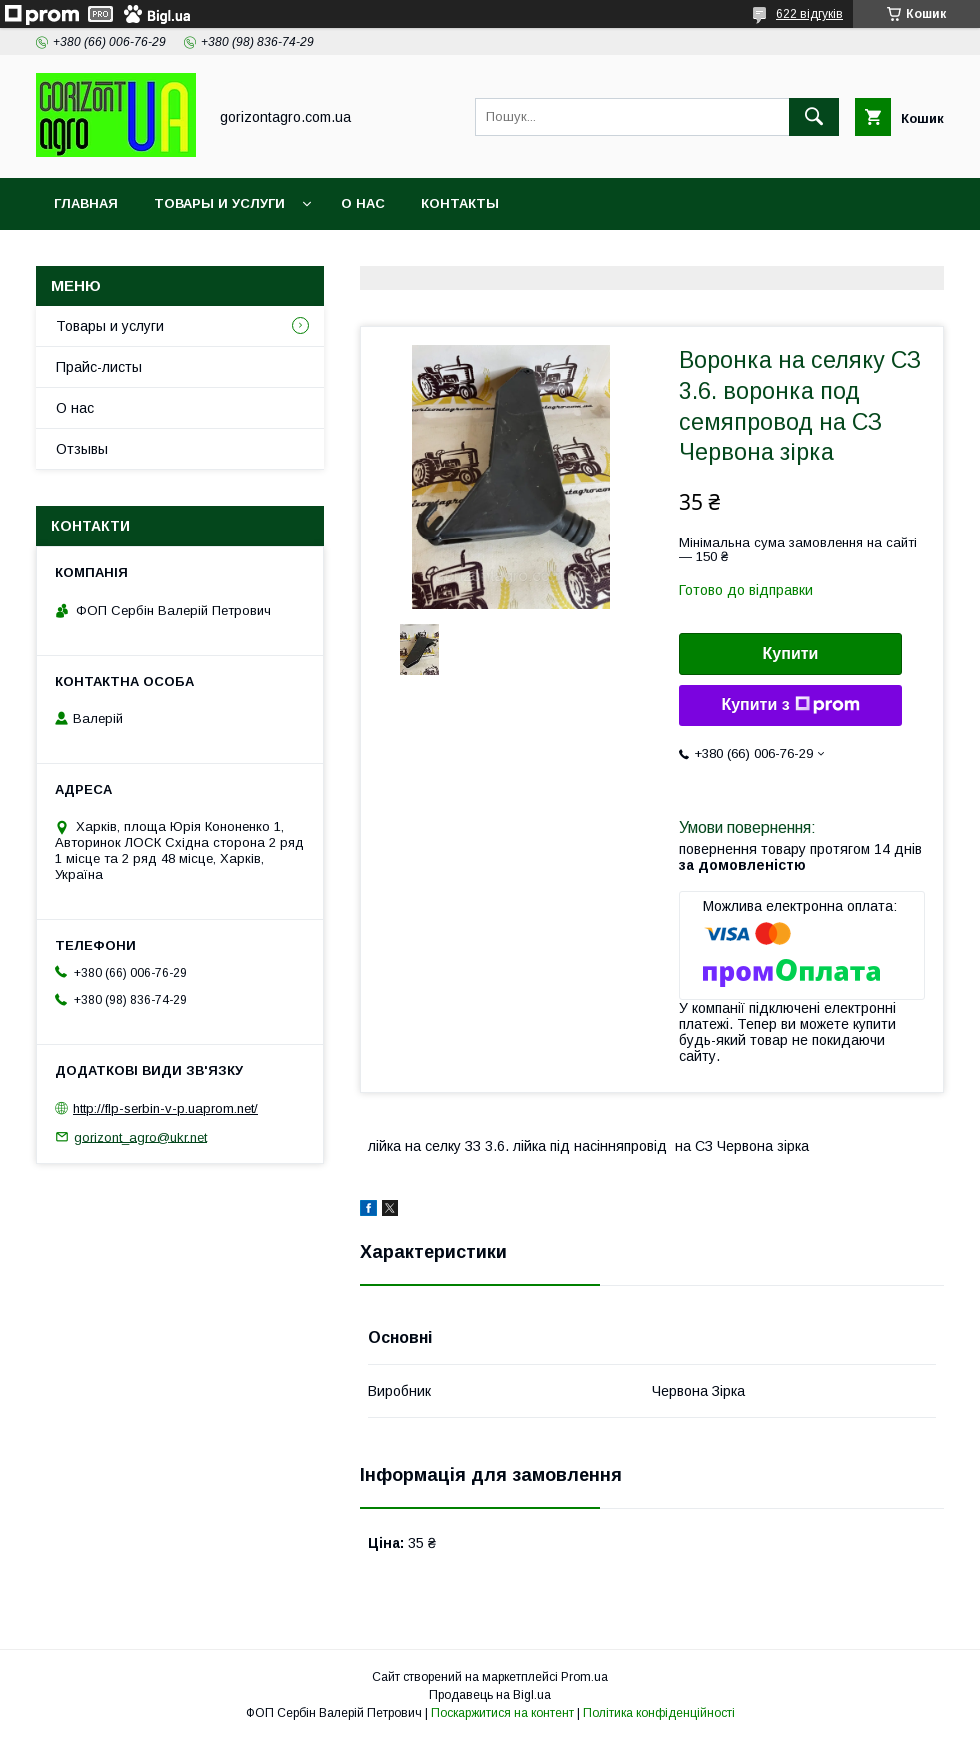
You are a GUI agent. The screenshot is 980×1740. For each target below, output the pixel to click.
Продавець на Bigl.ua (490, 1695)
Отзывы (82, 449)
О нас (363, 203)
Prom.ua (584, 1677)
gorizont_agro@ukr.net (140, 1136)
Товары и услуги (219, 203)
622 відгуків (809, 14)
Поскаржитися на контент (502, 1713)
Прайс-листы (99, 367)
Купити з (790, 705)
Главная (86, 203)
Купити (791, 653)
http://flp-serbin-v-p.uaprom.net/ (165, 1108)
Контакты (460, 203)
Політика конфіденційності (659, 1713)
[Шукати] (814, 117)
